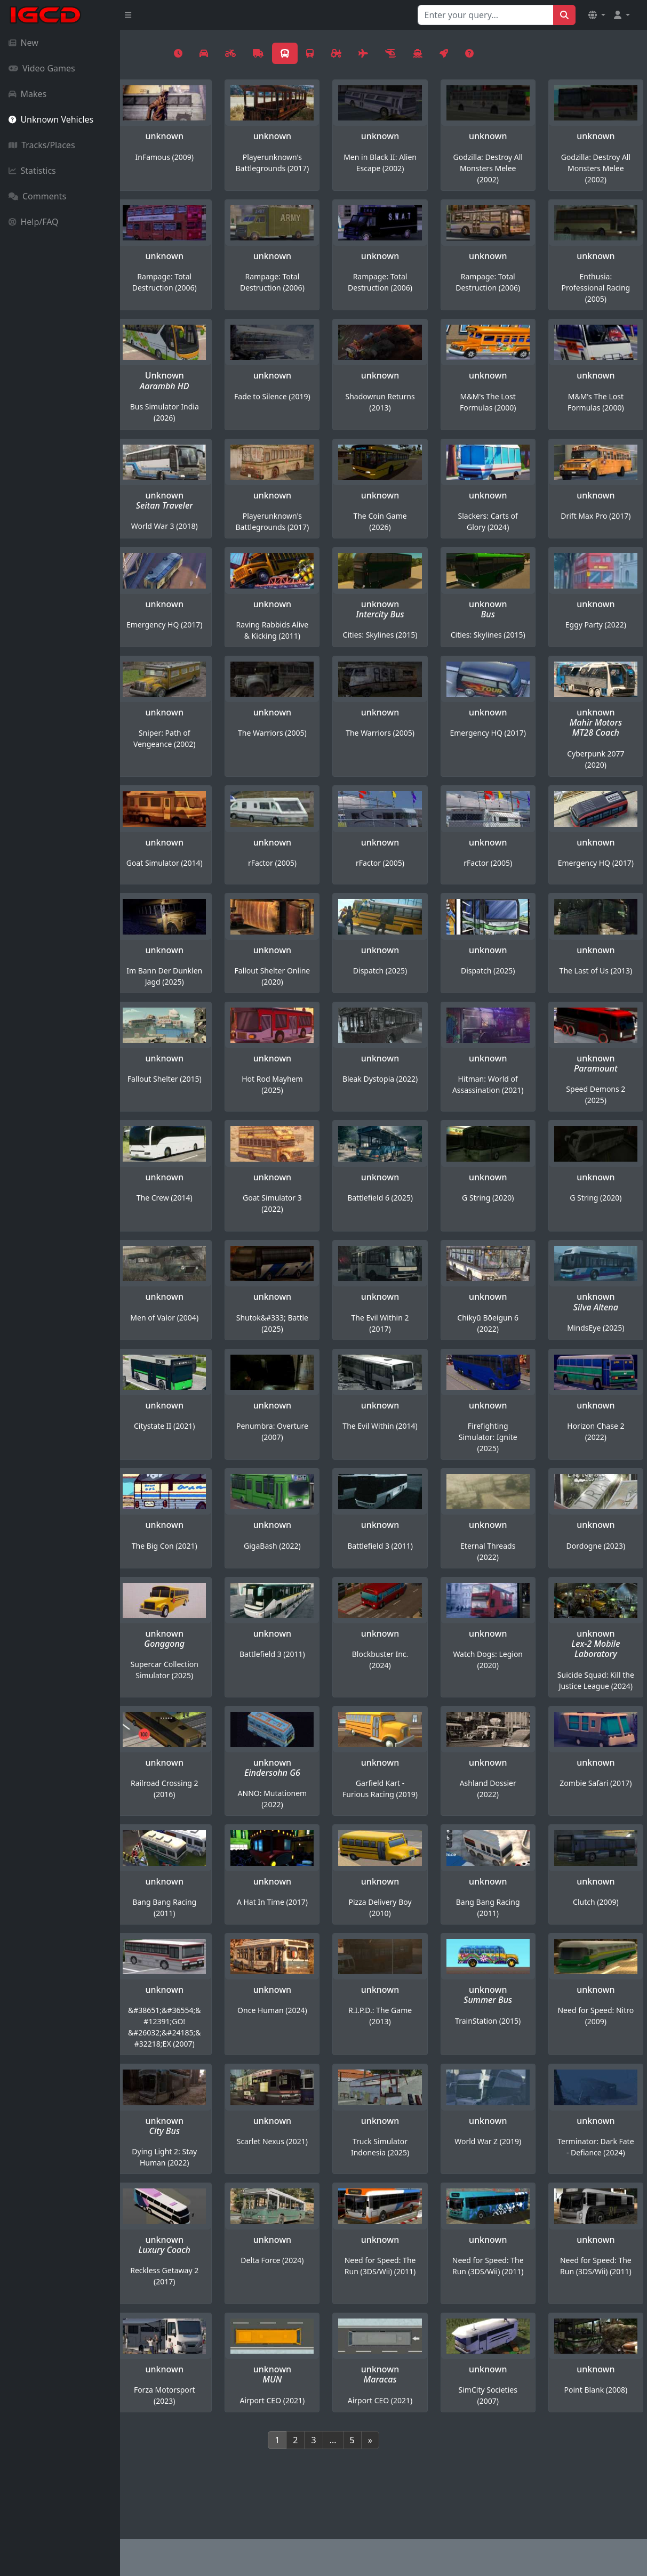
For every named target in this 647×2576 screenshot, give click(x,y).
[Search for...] (486, 15)
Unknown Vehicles (51, 119)
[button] (597, 15)
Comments (37, 196)
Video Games (42, 68)
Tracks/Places (42, 145)
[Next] (430, 2496)
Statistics (32, 170)
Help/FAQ (34, 222)
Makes (27, 94)
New (23, 43)
